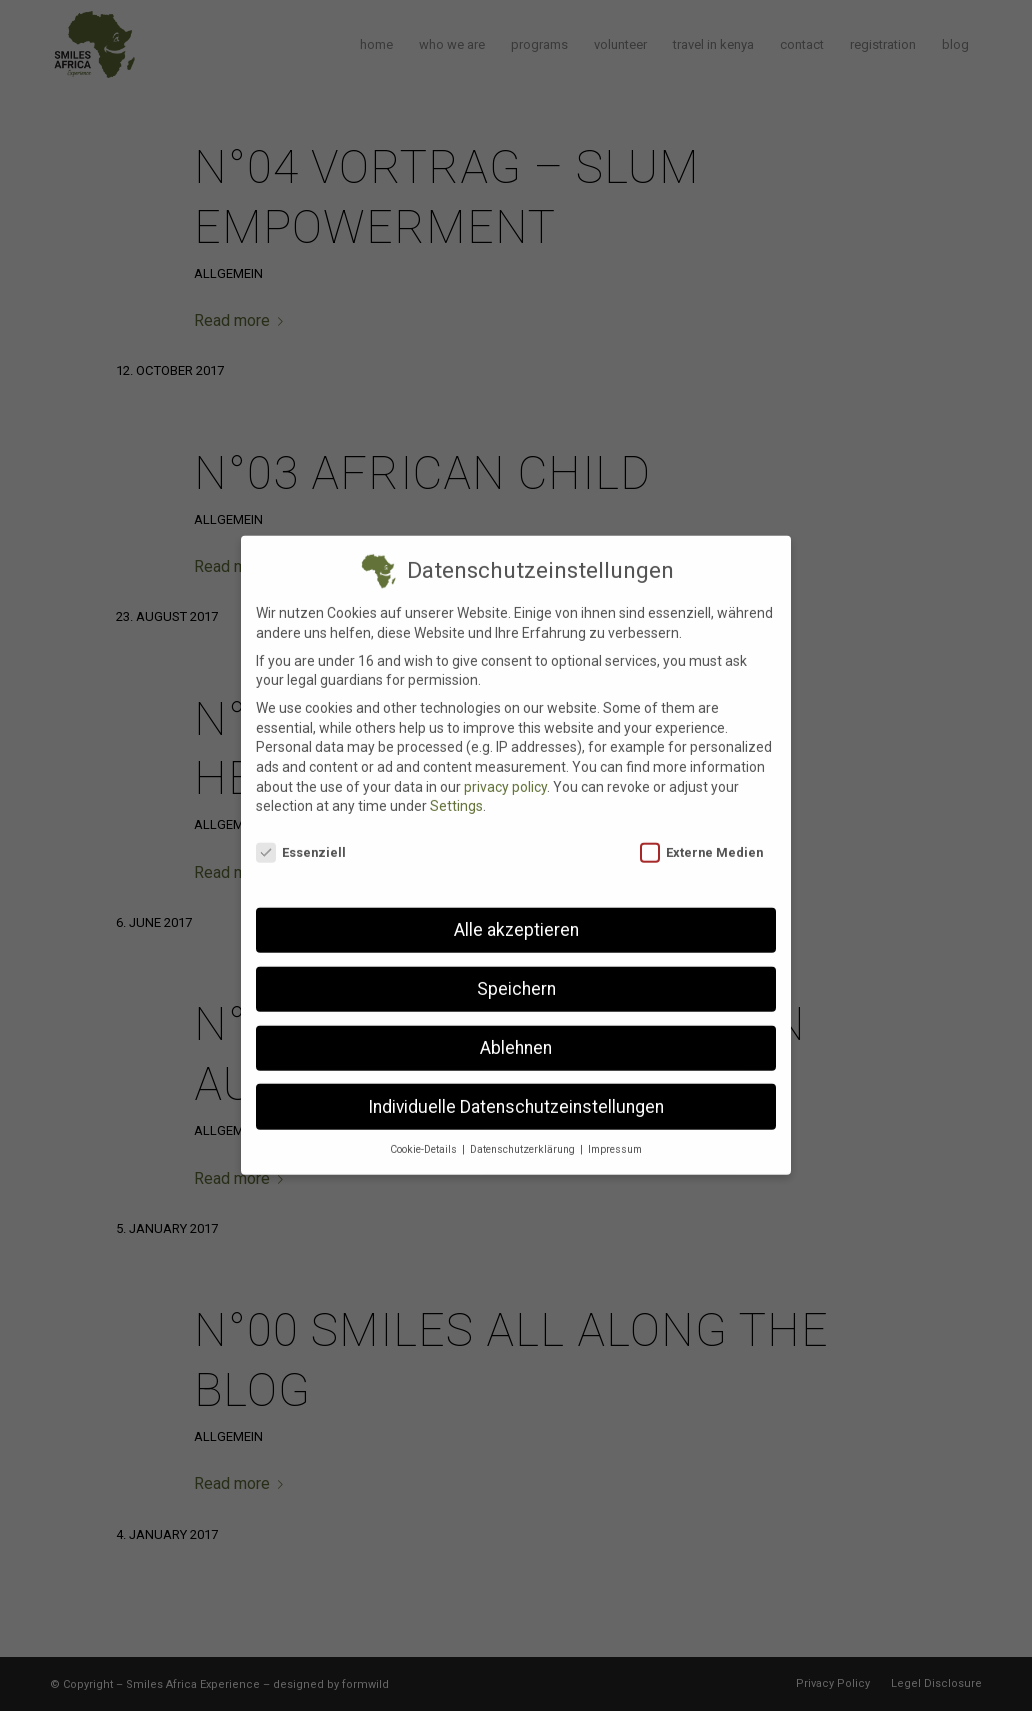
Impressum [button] (615, 1134)
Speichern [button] (516, 973)
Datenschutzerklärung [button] (524, 1134)
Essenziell (301, 836)
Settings (456, 791)
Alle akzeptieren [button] (516, 914)
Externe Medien (701, 836)
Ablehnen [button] (516, 1032)
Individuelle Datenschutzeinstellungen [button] (516, 1091)
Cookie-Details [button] (425, 1134)
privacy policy (505, 771)
